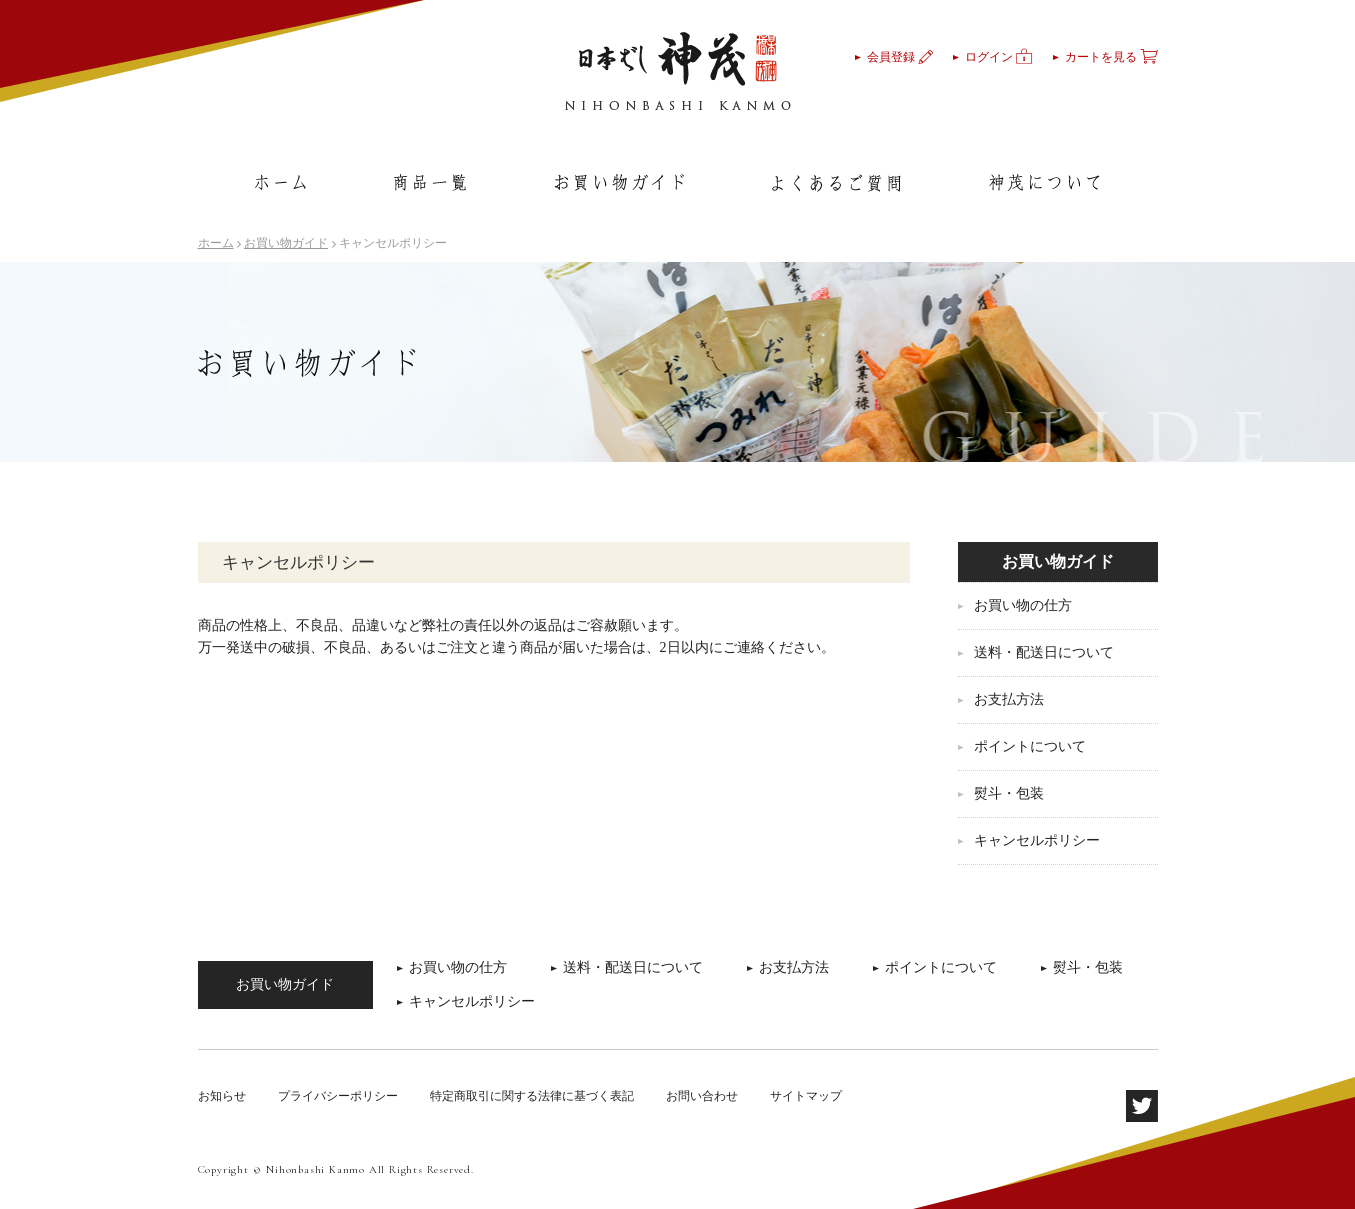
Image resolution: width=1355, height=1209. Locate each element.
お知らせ (222, 1096)
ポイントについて (1030, 746)
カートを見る (1111, 57)
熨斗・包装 (1009, 793)
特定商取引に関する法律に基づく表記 (532, 1096)
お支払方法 (1009, 699)
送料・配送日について (1044, 652)
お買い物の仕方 (1023, 605)
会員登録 (900, 57)
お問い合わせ (702, 1096)
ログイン (999, 57)
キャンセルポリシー (1037, 840)
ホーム (216, 243)
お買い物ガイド (286, 243)
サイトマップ (806, 1096)
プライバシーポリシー (338, 1096)
